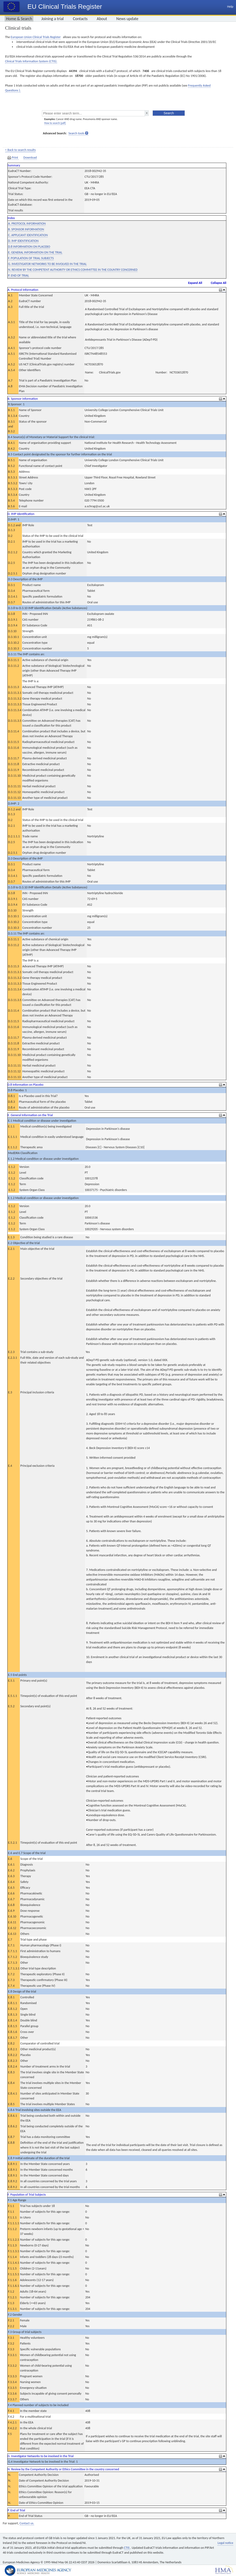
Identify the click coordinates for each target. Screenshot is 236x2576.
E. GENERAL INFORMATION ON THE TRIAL (35, 252)
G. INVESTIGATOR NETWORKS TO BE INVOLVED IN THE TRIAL (47, 264)
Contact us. (27, 2523)
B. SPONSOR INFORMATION (26, 229)
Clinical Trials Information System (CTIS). (31, 61)
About (102, 18)
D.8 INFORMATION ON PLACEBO (29, 247)
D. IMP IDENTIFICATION (23, 241)
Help (230, 7)
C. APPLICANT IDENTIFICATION (28, 235)
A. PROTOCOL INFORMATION (27, 223)
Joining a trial (52, 18)
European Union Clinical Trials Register (36, 37)
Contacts (80, 18)
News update (127, 18)
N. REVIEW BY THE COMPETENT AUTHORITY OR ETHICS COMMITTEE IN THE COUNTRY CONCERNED (73, 270)
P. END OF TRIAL (18, 275)
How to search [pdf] (55, 123)
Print (13, 158)
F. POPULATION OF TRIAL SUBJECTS (31, 258)
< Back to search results (20, 150)
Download (30, 157)
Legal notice (225, 2543)
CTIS (127, 2548)
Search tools (76, 133)
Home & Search (19, 18)
